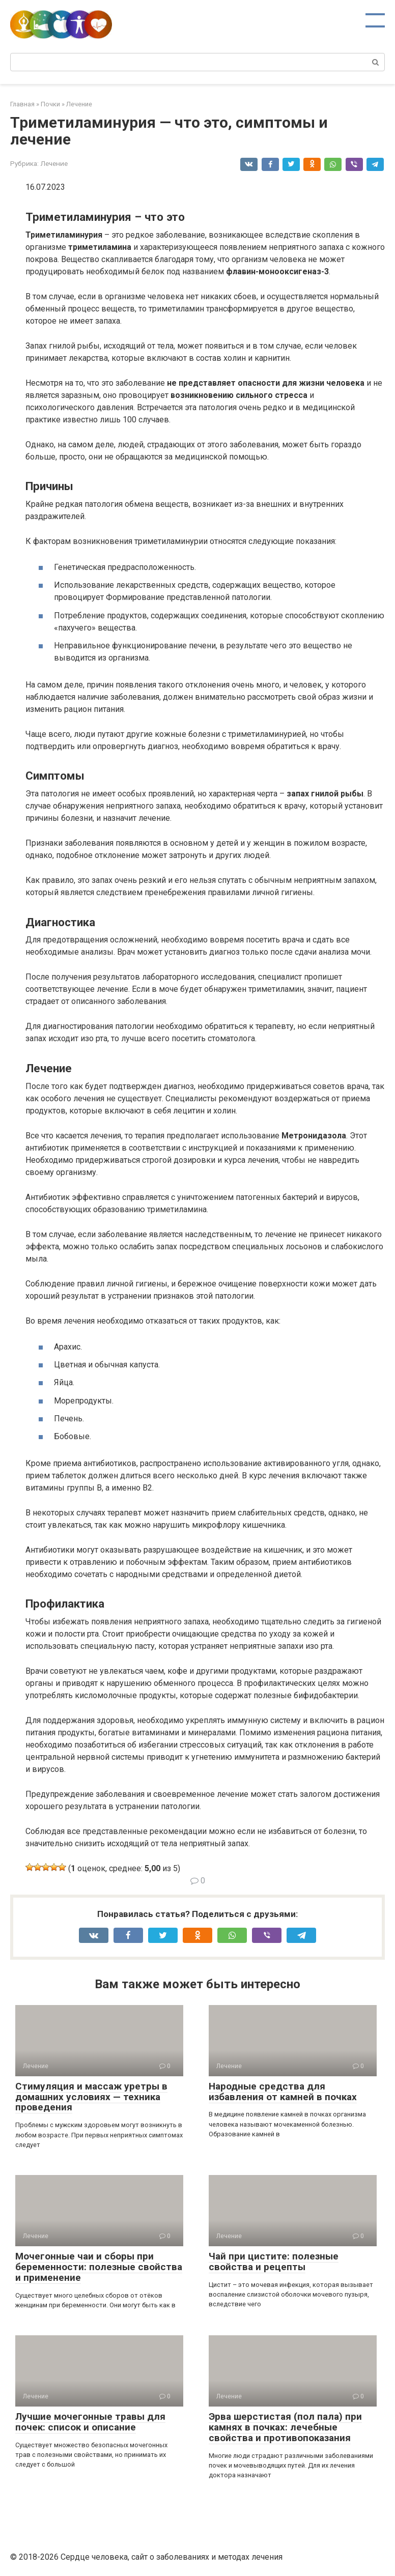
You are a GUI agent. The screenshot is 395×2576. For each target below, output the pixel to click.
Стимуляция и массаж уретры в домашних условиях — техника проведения (91, 2096)
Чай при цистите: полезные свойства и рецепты (273, 2261)
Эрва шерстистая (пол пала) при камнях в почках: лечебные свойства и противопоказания (285, 2427)
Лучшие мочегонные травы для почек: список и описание (90, 2422)
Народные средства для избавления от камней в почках (283, 2091)
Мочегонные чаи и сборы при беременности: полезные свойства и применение (98, 2266)
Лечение (54, 163)
